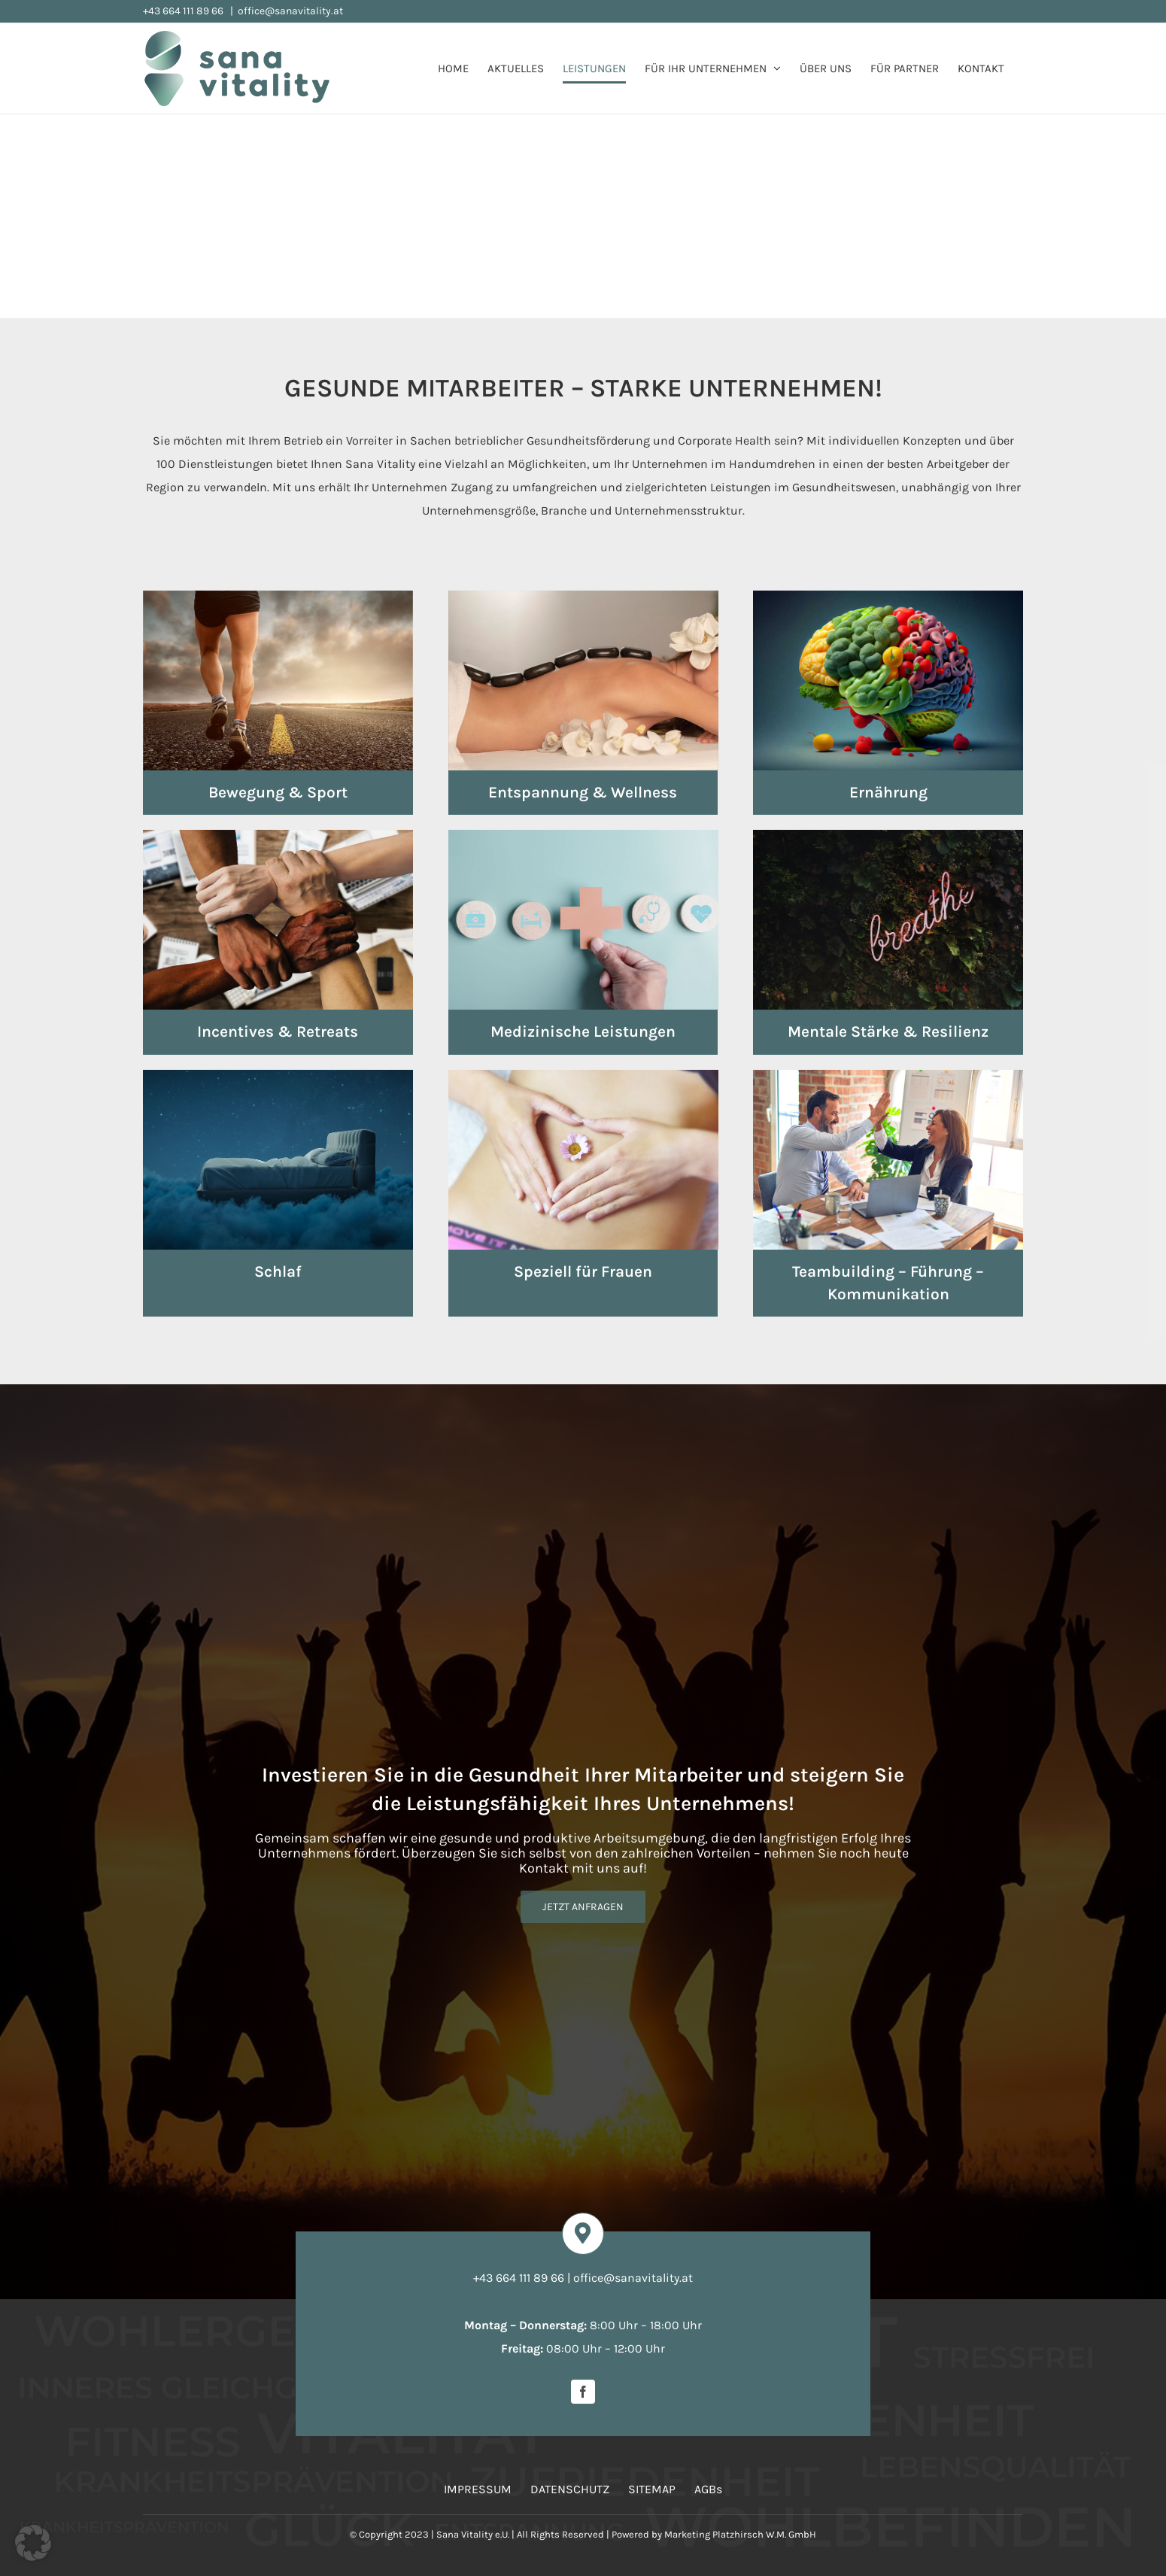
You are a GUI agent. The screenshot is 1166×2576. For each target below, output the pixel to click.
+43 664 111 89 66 (184, 11)
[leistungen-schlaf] (278, 1075)
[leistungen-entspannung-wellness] (583, 596)
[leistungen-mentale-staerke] (888, 835)
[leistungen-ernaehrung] (888, 596)
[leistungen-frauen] (583, 1075)
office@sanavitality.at (290, 11)
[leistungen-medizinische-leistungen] (583, 835)
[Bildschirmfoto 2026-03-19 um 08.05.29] (315, 2411)
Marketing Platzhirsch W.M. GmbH (740, 2534)
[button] (33, 2543)
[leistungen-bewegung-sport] (278, 596)
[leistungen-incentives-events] (278, 835)
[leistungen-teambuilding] (888, 1075)
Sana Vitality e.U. (472, 2534)
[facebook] (583, 2392)
